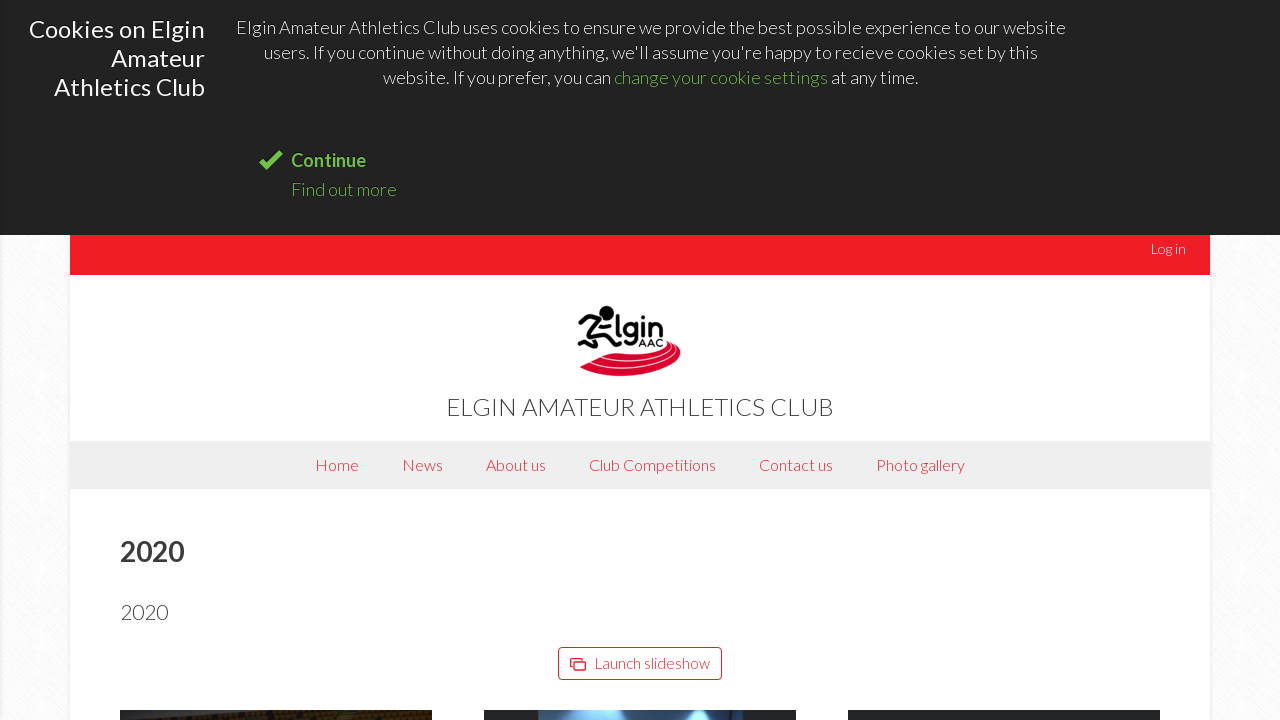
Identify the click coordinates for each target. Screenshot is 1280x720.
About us (516, 464)
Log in (1168, 248)
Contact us (796, 464)
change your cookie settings (721, 77)
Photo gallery (920, 464)
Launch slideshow (640, 663)
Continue (328, 160)
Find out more (344, 189)
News (422, 464)
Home (337, 464)
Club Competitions (652, 464)
